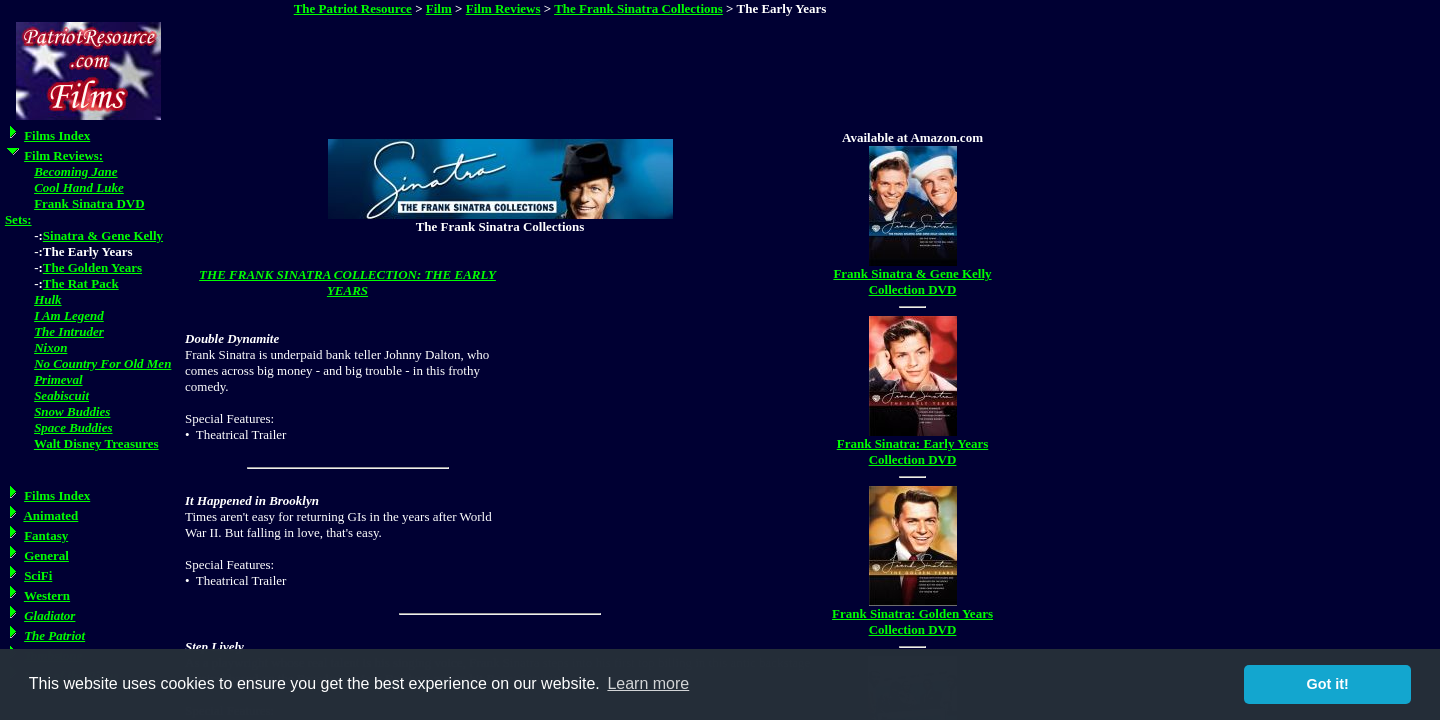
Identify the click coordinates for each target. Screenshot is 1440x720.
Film (439, 8)
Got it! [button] (1328, 684)
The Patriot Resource (353, 8)
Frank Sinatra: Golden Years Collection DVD (912, 621)
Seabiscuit (61, 395)
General (46, 555)
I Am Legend (69, 315)
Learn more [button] (648, 683)
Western (47, 595)
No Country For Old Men (102, 363)
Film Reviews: (63, 155)
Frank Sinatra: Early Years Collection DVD (913, 451)
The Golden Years (92, 267)
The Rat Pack (81, 283)
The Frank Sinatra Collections (638, 8)
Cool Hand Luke (79, 187)
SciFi (38, 575)
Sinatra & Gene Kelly (103, 235)
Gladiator (49, 615)
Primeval (58, 379)
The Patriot (54, 635)
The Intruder (69, 331)
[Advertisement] (562, 69)
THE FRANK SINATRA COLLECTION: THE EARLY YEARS (347, 282)
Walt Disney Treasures (96, 443)
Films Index (57, 135)
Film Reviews (503, 8)
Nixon (50, 347)
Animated (50, 515)
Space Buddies (73, 427)
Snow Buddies (72, 411)
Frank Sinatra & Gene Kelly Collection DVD (912, 281)
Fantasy (46, 535)
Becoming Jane (75, 171)
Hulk (47, 299)
